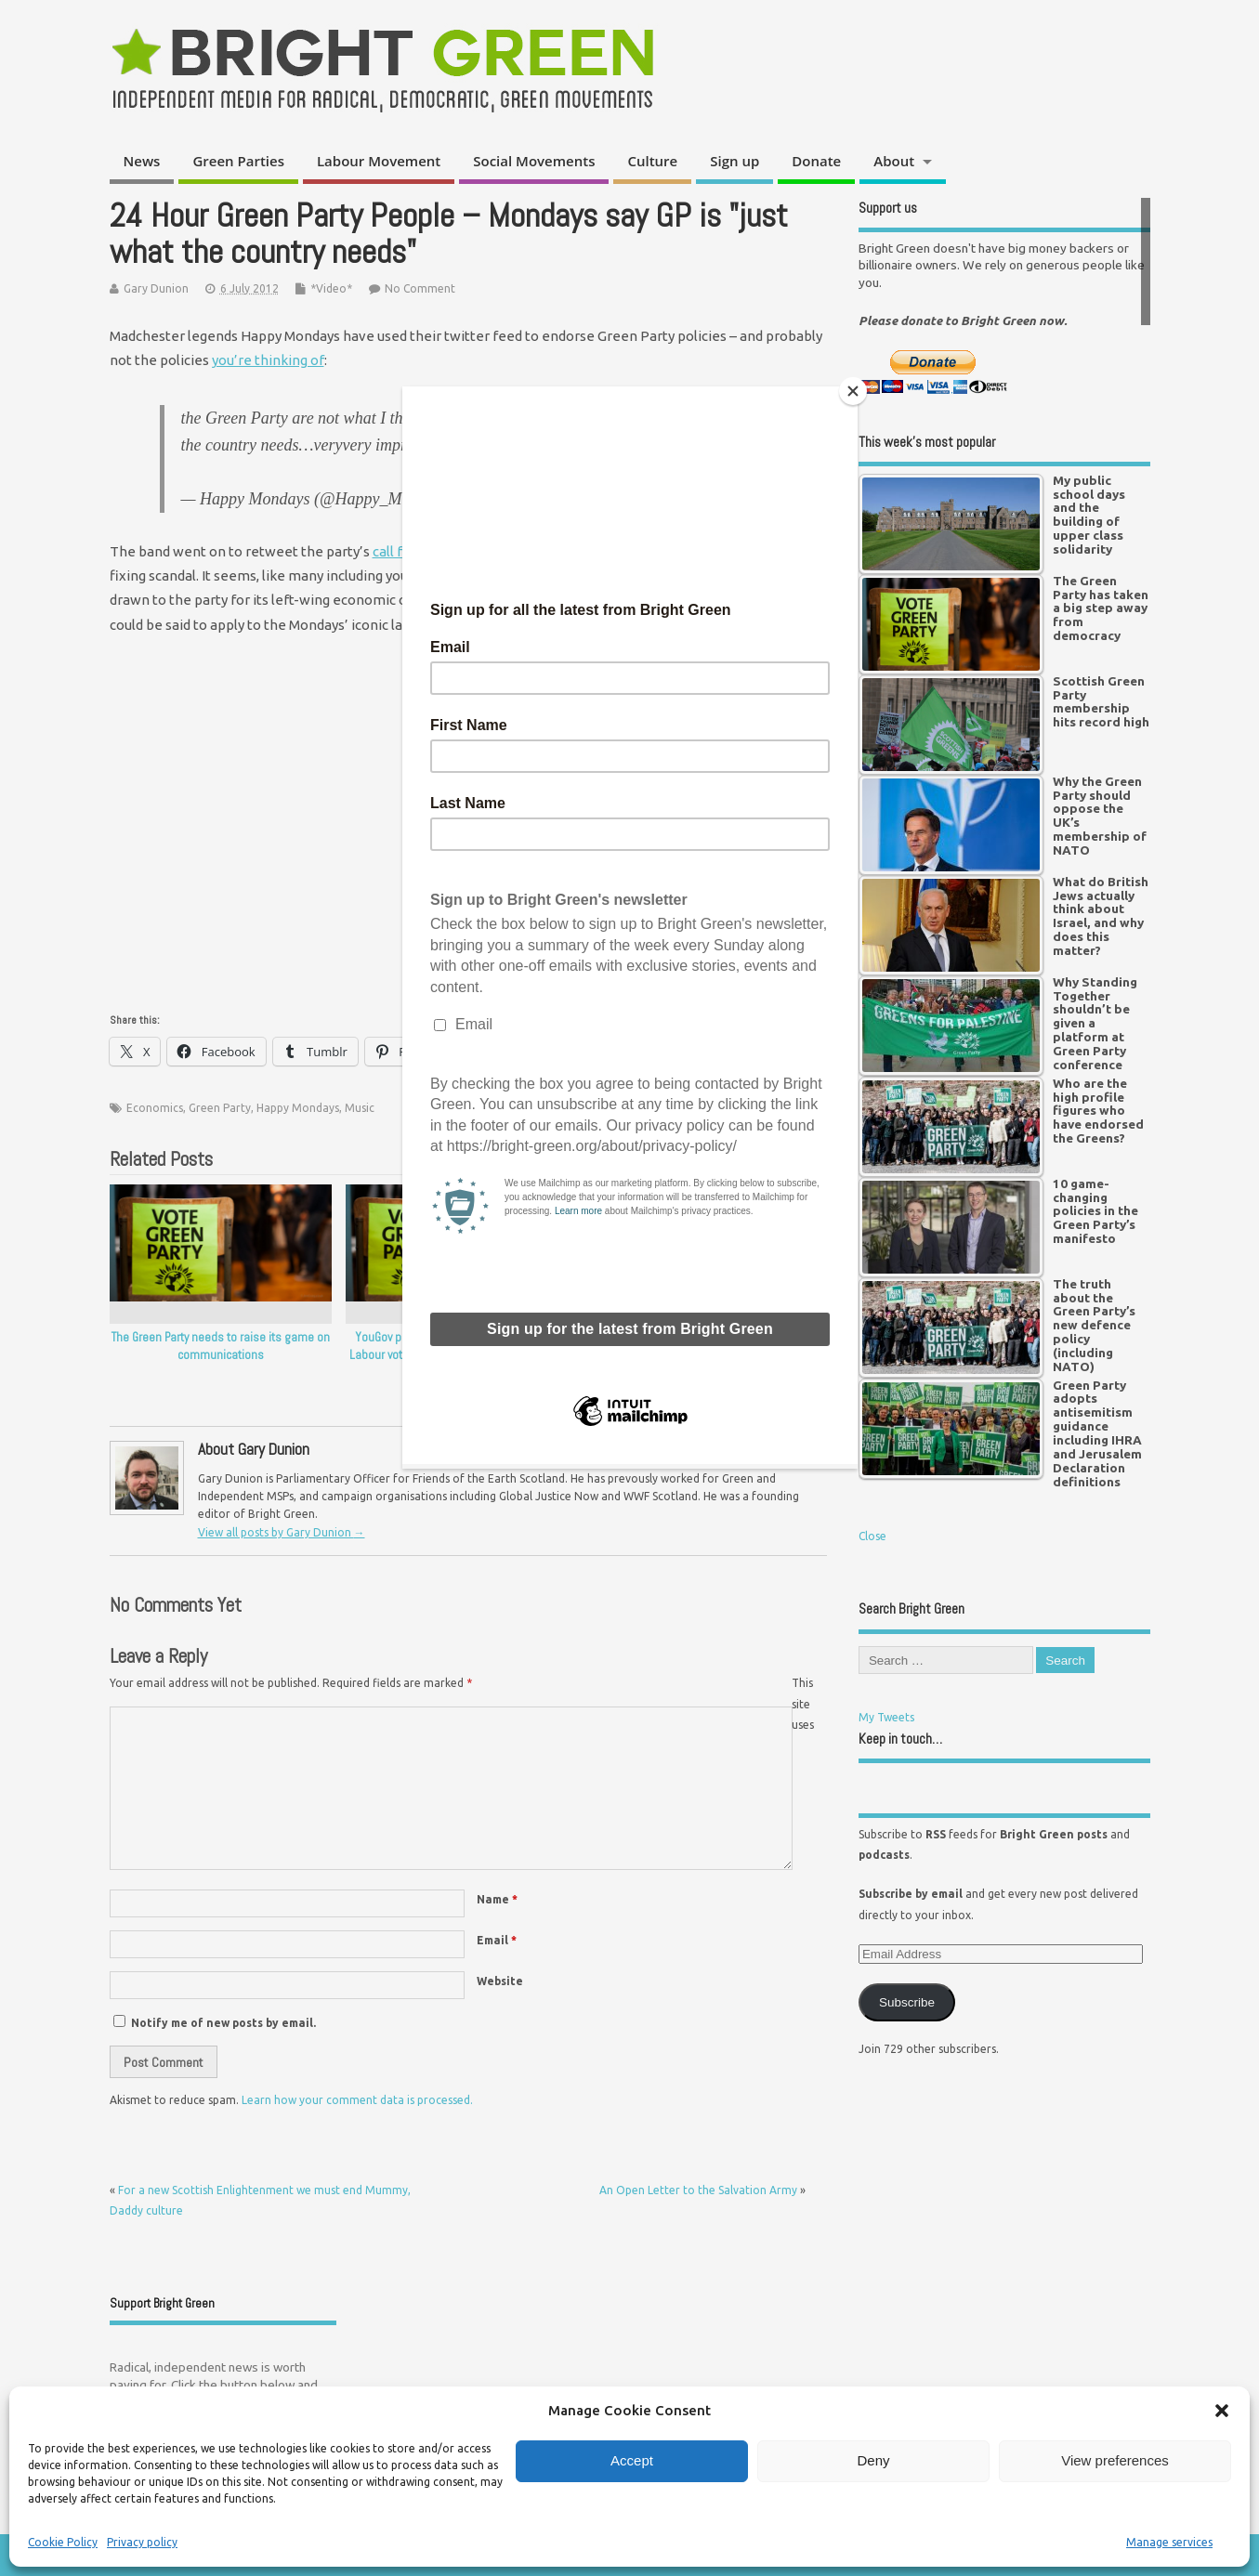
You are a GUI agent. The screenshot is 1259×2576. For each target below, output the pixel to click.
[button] (1222, 2410)
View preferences (1115, 2460)
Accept (631, 2460)
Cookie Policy (63, 2542)
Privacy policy (142, 2542)
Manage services (1169, 2542)
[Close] (853, 391)
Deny (873, 2460)
